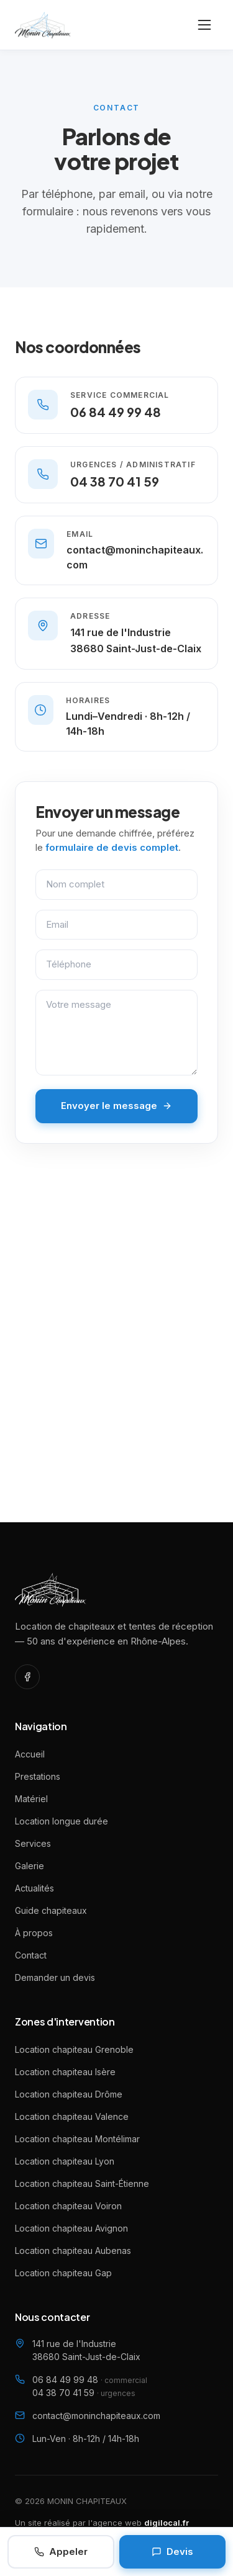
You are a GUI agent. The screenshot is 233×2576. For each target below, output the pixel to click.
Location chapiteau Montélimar (77, 2139)
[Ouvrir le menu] (204, 24)
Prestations (37, 1776)
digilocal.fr (166, 2523)
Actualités (34, 1888)
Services (33, 1843)
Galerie (29, 1865)
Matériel (31, 1798)
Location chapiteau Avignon (71, 2228)
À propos (34, 1933)
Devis (172, 2551)
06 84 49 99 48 (89, 2379)
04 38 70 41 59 (83, 2392)
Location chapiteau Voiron (68, 2206)
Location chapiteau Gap (63, 2273)
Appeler (61, 2551)
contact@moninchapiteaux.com (96, 2415)
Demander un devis (55, 1977)
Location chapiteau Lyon (64, 2161)
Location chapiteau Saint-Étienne (82, 2183)
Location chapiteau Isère (65, 2072)
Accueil (30, 1754)
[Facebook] (27, 1676)
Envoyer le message (116, 1105)
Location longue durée (61, 1821)
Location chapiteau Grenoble (74, 2049)
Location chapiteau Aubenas (73, 2250)
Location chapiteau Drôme (68, 2094)
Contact (31, 1955)
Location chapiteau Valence (72, 2116)
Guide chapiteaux (51, 1910)
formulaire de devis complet (111, 847)
